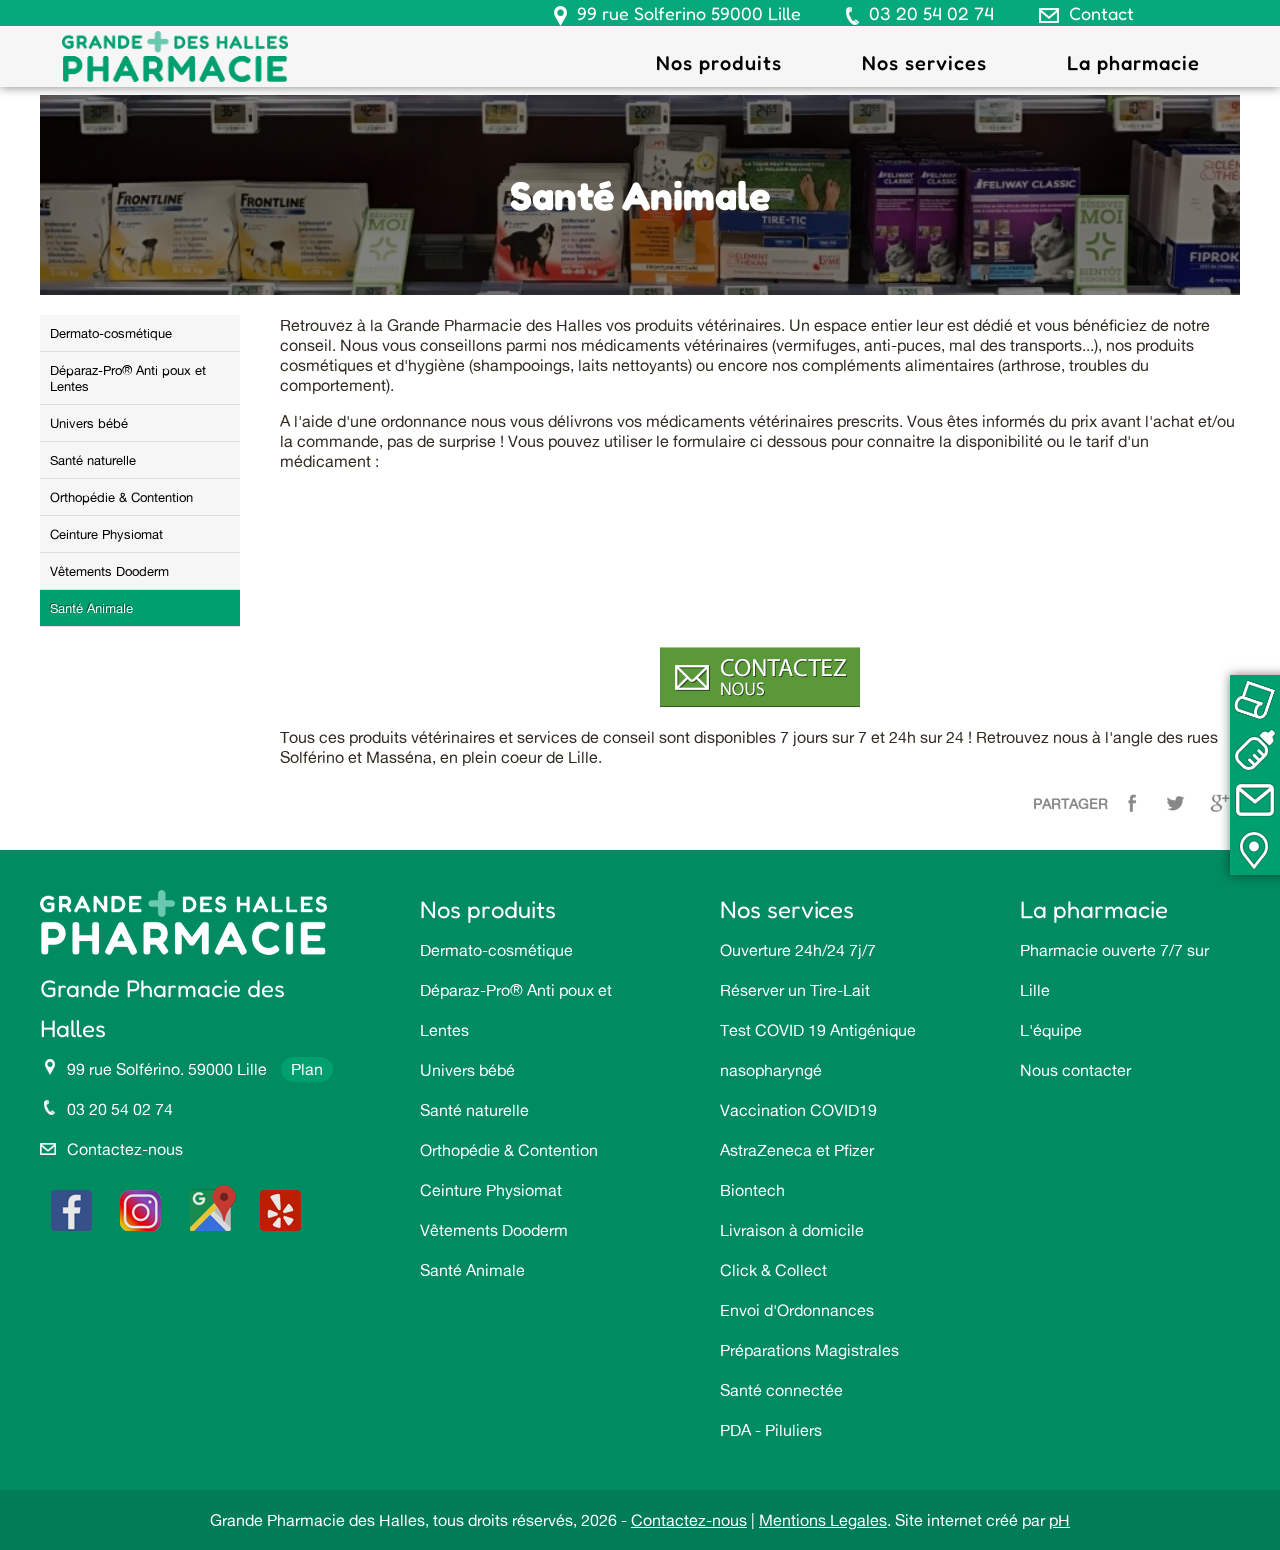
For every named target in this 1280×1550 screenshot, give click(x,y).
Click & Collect (773, 1270)
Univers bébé (89, 423)
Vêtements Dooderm (109, 571)
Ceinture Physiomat (106, 534)
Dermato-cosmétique (111, 333)
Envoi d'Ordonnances (797, 1310)
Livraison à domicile (792, 1230)
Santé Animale (91, 608)
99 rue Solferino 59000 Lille (689, 13)
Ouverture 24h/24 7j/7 (798, 950)
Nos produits (719, 63)
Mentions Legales (823, 1520)
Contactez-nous (125, 1149)
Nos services (924, 63)
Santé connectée (781, 1390)
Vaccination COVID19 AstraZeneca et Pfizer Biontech (798, 1150)
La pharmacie (1133, 63)
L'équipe (1051, 1030)
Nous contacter (1075, 1070)
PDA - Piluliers (771, 1430)
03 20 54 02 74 (931, 13)
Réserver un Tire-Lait (795, 990)
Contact (1101, 13)
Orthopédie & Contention (121, 497)
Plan (307, 1069)
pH (1059, 1520)
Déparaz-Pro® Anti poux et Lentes (128, 378)
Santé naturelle (93, 460)
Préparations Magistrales (809, 1350)
